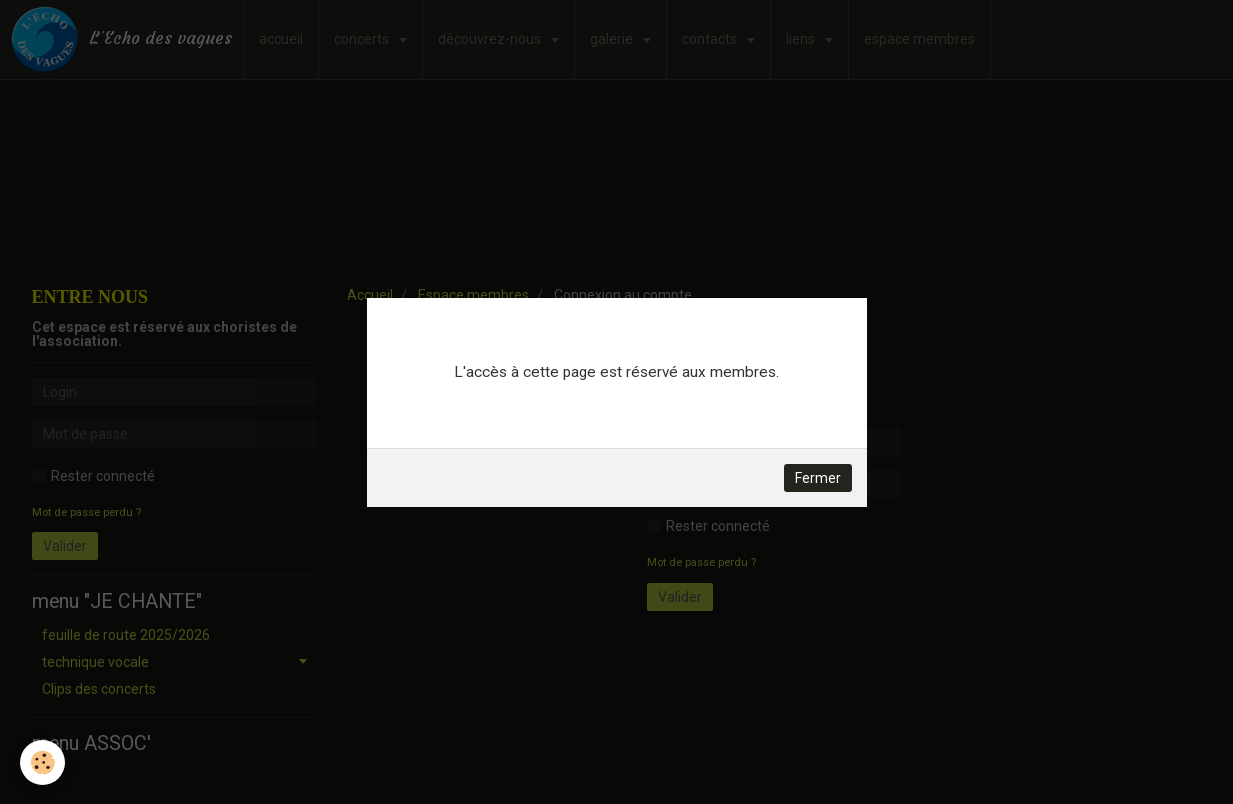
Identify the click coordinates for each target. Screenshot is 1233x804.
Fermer (818, 478)
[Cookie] (42, 762)
